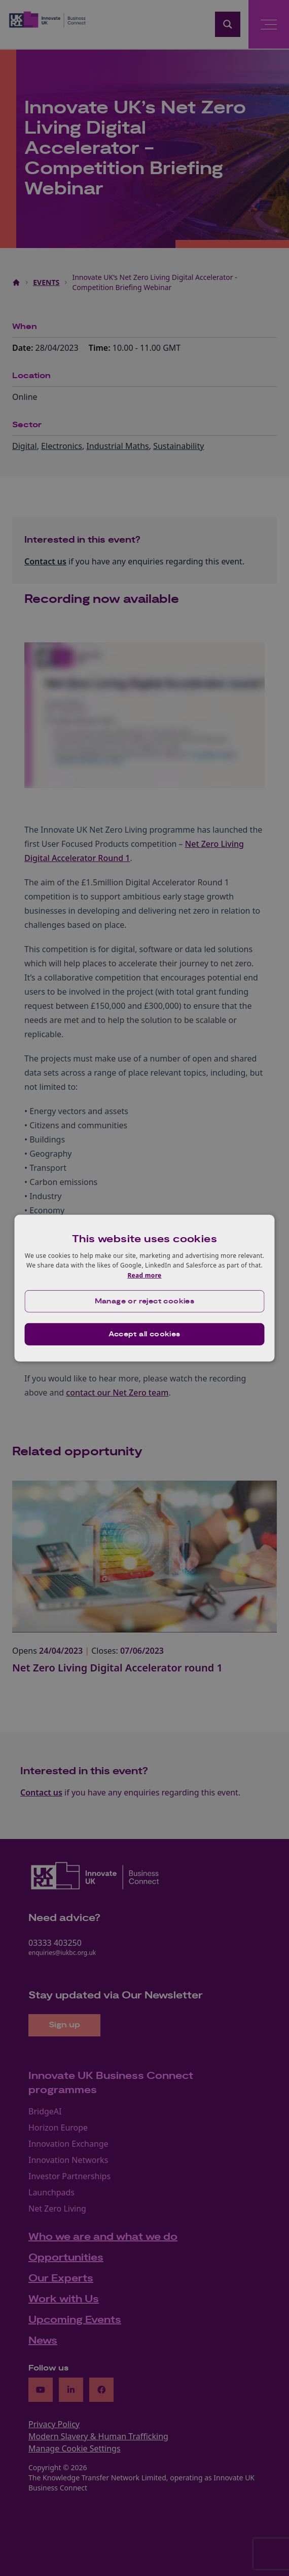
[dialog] (145, 1287)
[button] (145, 1301)
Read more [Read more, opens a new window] (144, 1275)
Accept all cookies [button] (144, 1334)
